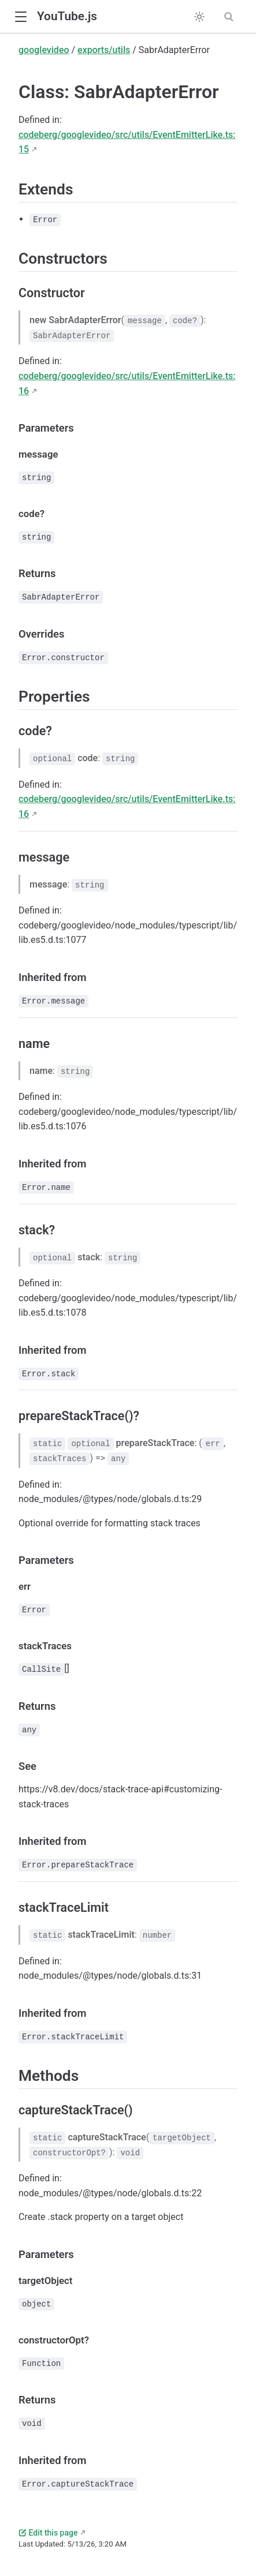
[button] (20, 17)
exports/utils (103, 49)
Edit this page (47, 2532)
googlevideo (43, 49)
